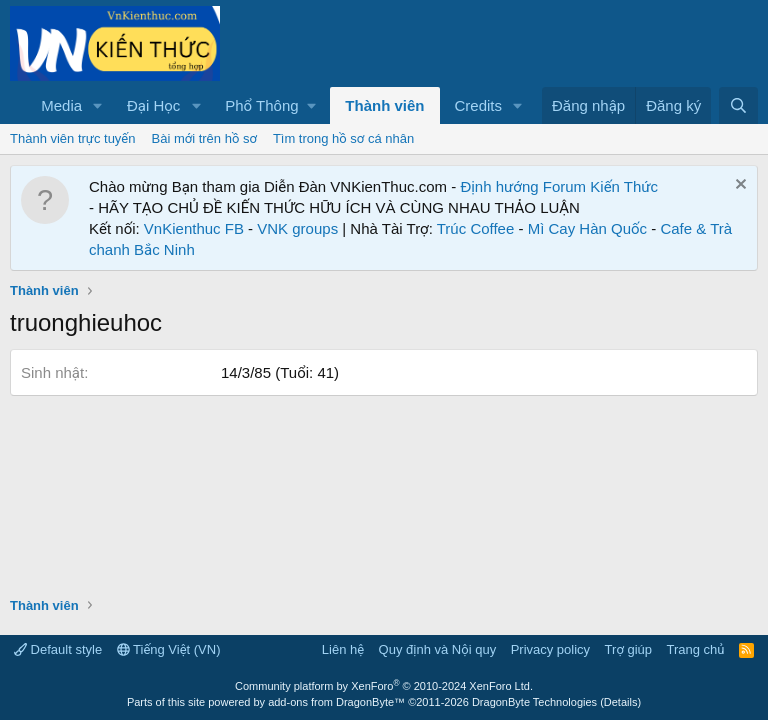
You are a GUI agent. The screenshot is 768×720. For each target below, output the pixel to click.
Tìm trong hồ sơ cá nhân (343, 138)
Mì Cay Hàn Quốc (587, 228)
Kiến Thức (624, 186)
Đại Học (153, 105)
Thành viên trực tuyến (73, 138)
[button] (98, 105)
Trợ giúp (628, 649)
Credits (479, 105)
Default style (58, 649)
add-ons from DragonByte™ (336, 702)
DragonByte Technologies (534, 702)
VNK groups (297, 228)
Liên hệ (343, 649)
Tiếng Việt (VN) (169, 649)
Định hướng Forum (523, 186)
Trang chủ (696, 649)
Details (621, 702)
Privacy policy (550, 649)
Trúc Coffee (476, 228)
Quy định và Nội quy (438, 649)
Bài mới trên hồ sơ (204, 138)
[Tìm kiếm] (738, 105)
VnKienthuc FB (194, 228)
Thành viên (384, 105)
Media (61, 105)
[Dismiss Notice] (738, 186)
